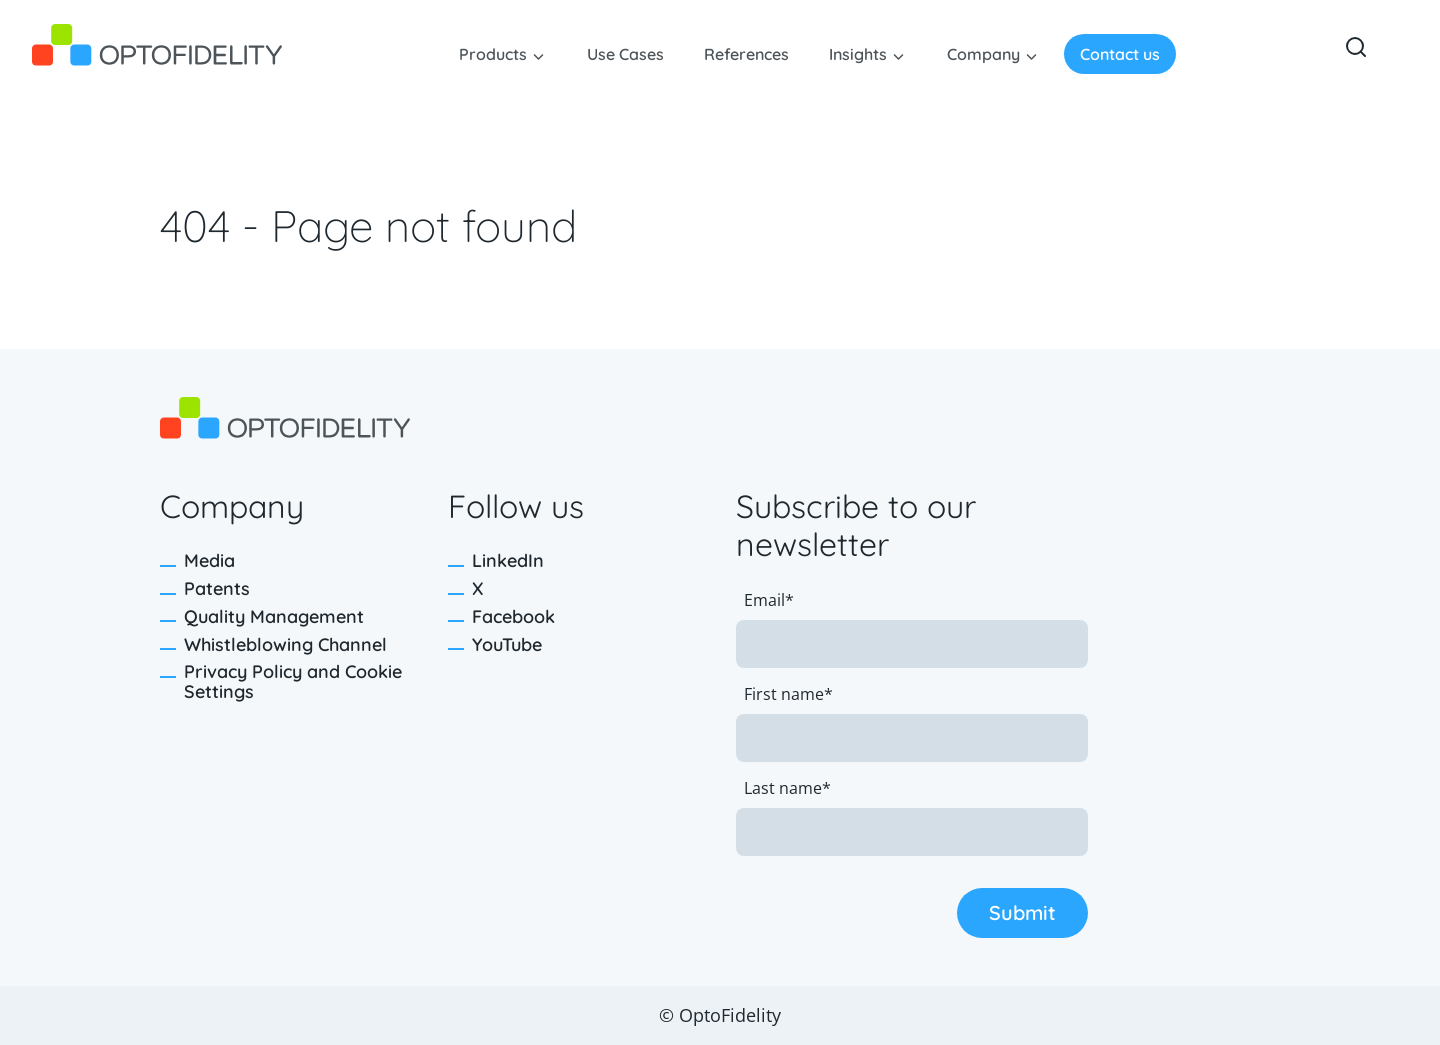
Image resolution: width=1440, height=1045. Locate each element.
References (746, 54)
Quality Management (274, 616)
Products (493, 54)
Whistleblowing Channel (285, 644)
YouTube (507, 644)
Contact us (1120, 54)
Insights (858, 54)
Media (209, 560)
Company (983, 54)
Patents (217, 588)
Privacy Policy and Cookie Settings (293, 681)
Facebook (513, 616)
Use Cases (625, 54)
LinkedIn (508, 560)
